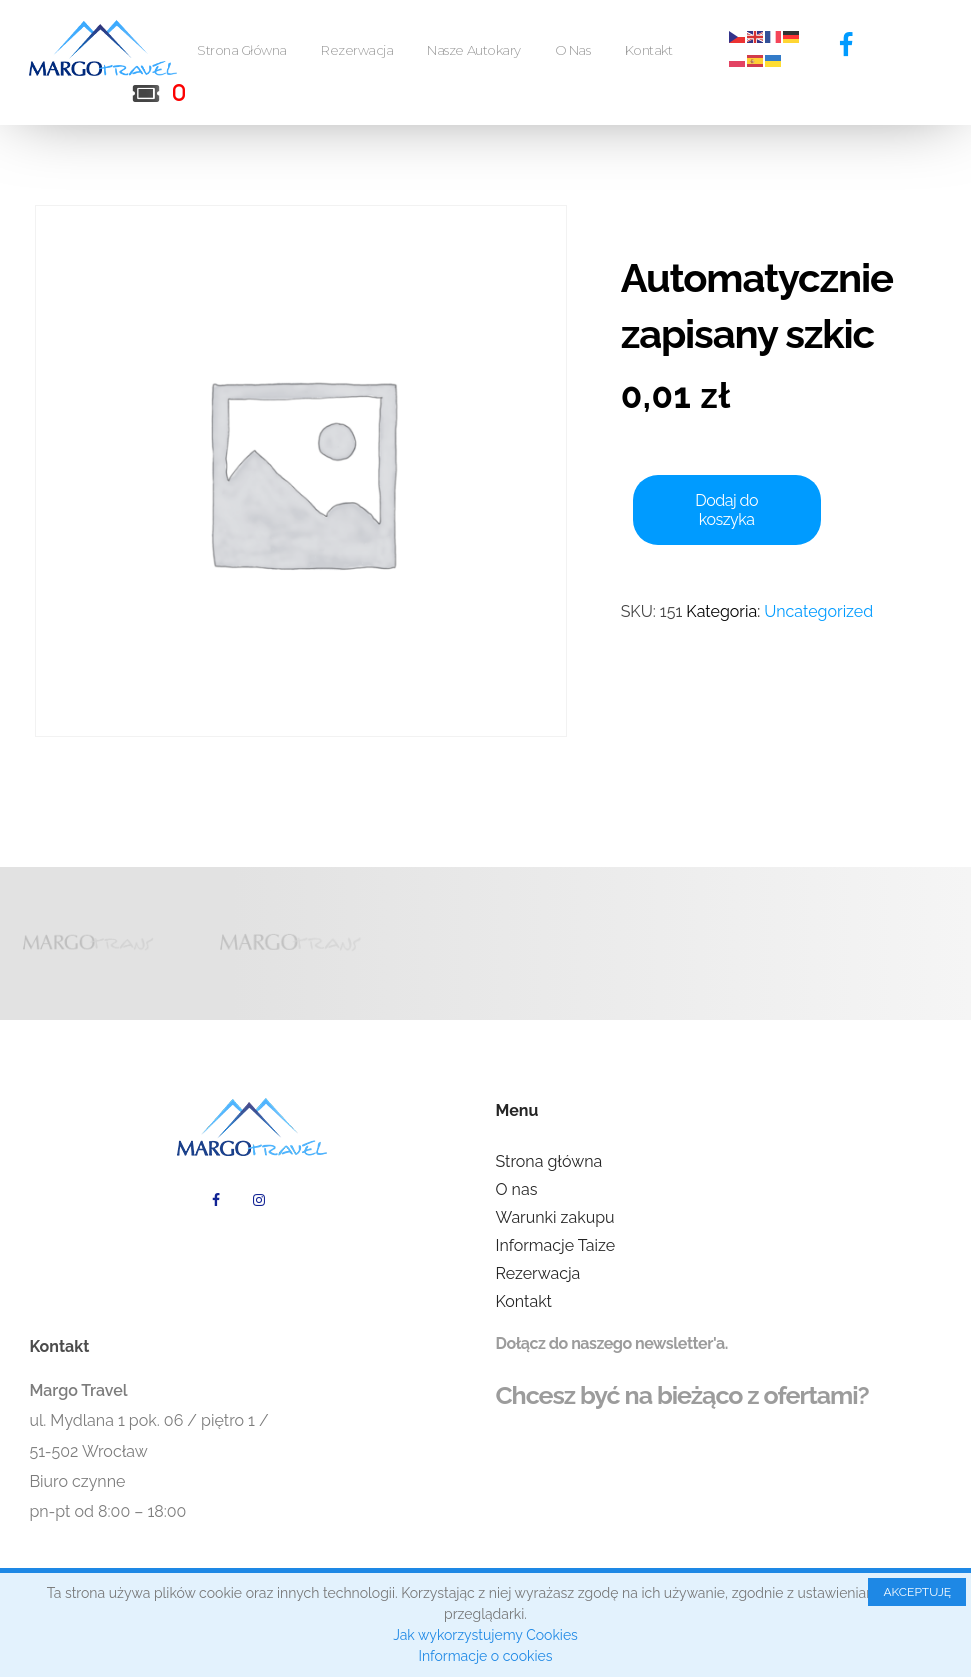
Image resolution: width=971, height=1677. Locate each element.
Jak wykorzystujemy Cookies (485, 1635)
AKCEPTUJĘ (917, 1592)
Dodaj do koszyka (726, 510)
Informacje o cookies (486, 1656)
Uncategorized (818, 611)
